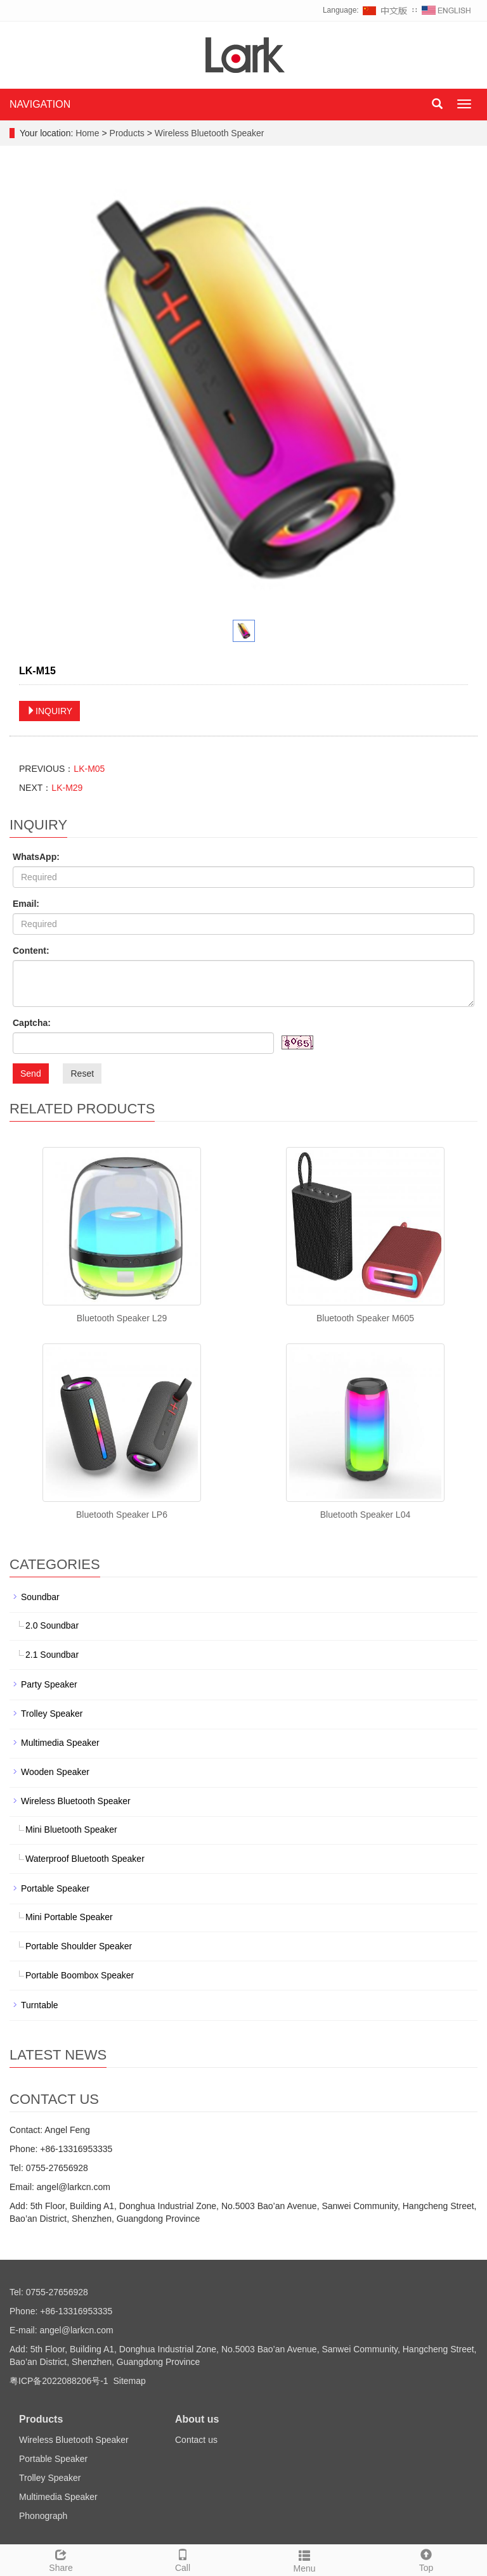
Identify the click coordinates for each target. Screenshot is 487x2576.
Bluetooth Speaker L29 (122, 1318)
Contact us (196, 2440)
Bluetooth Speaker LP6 (121, 1514)
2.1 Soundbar (52, 1655)
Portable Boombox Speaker (79, 1975)
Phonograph (43, 2516)
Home (87, 133)
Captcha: (32, 1023)
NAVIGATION (40, 104)
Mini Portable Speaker (69, 1917)
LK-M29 (66, 788)
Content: (31, 950)
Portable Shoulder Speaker (78, 1946)
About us (197, 2419)
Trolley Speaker (52, 1713)
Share (61, 2559)
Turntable (39, 2005)
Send (30, 1073)
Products (128, 133)
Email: (26, 904)
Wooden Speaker (55, 1772)
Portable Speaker (55, 1888)
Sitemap (129, 2381)
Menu (304, 2559)
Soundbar (40, 1597)
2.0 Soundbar (52, 1625)
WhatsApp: (36, 857)
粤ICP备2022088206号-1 (59, 2381)
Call (183, 2559)
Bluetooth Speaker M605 (365, 1318)
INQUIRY (49, 711)
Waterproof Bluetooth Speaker (85, 1859)
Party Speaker (49, 1684)
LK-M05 (89, 769)
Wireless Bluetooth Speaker (208, 133)
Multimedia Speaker (60, 1743)
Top (426, 2559)
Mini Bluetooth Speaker (71, 1829)
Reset (82, 1073)
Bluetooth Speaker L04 (365, 1514)
